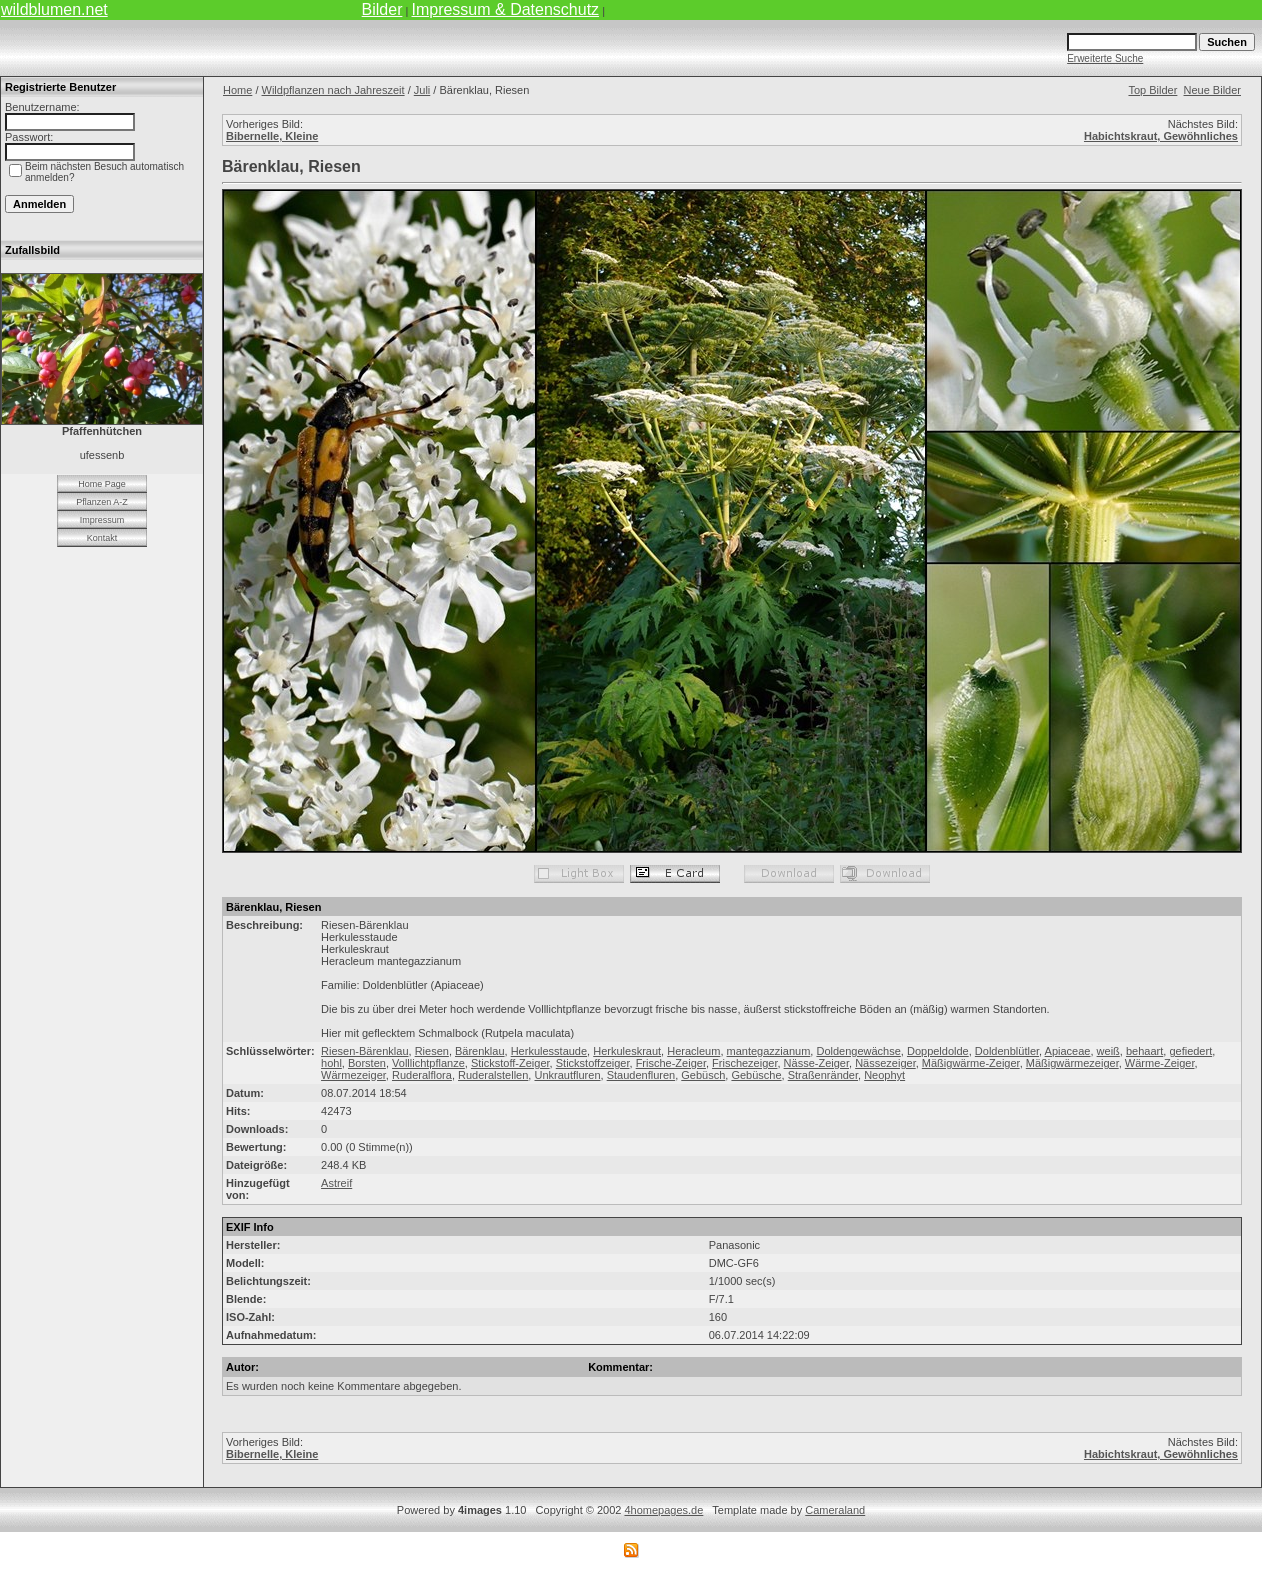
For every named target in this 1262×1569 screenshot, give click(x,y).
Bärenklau (480, 1051)
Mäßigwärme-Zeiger (971, 1063)
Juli (422, 90)
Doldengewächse (858, 1051)
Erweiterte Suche (1105, 58)
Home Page (102, 484)
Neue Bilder (1212, 90)
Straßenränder (823, 1075)
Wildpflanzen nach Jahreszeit (333, 90)
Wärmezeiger (353, 1075)
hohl (331, 1063)
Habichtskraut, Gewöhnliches (1161, 136)
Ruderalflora (422, 1075)
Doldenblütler (1007, 1051)
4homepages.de (663, 1510)
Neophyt (884, 1075)
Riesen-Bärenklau (364, 1051)
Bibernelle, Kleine (272, 136)
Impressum (102, 520)
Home (237, 90)
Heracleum (693, 1051)
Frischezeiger (744, 1063)
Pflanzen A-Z (102, 502)
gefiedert (1190, 1051)
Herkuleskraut (627, 1051)
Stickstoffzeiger (593, 1063)
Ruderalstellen (493, 1075)
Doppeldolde (938, 1051)
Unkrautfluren (567, 1075)
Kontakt (102, 538)
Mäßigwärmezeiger (1072, 1063)
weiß (1108, 1051)
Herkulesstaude (549, 1051)
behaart (1144, 1051)
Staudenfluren (641, 1075)
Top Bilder (1152, 90)
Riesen (432, 1051)
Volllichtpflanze (428, 1063)
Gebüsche (756, 1075)
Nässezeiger (885, 1063)
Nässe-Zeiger (816, 1063)
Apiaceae (1068, 1051)
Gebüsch (703, 1075)
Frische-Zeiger (671, 1063)
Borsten (367, 1063)
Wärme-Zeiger (1160, 1063)
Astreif (336, 1183)
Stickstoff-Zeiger (510, 1063)
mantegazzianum (769, 1051)
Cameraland (835, 1510)
